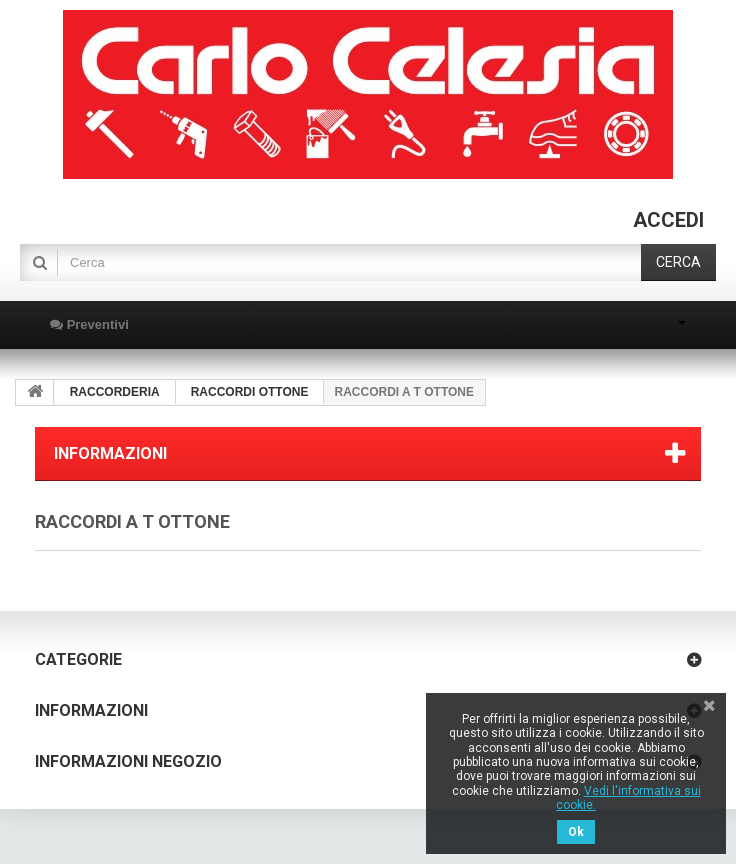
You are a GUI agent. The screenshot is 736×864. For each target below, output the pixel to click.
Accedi (668, 220)
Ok (576, 832)
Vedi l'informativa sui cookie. (628, 798)
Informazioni (110, 453)
